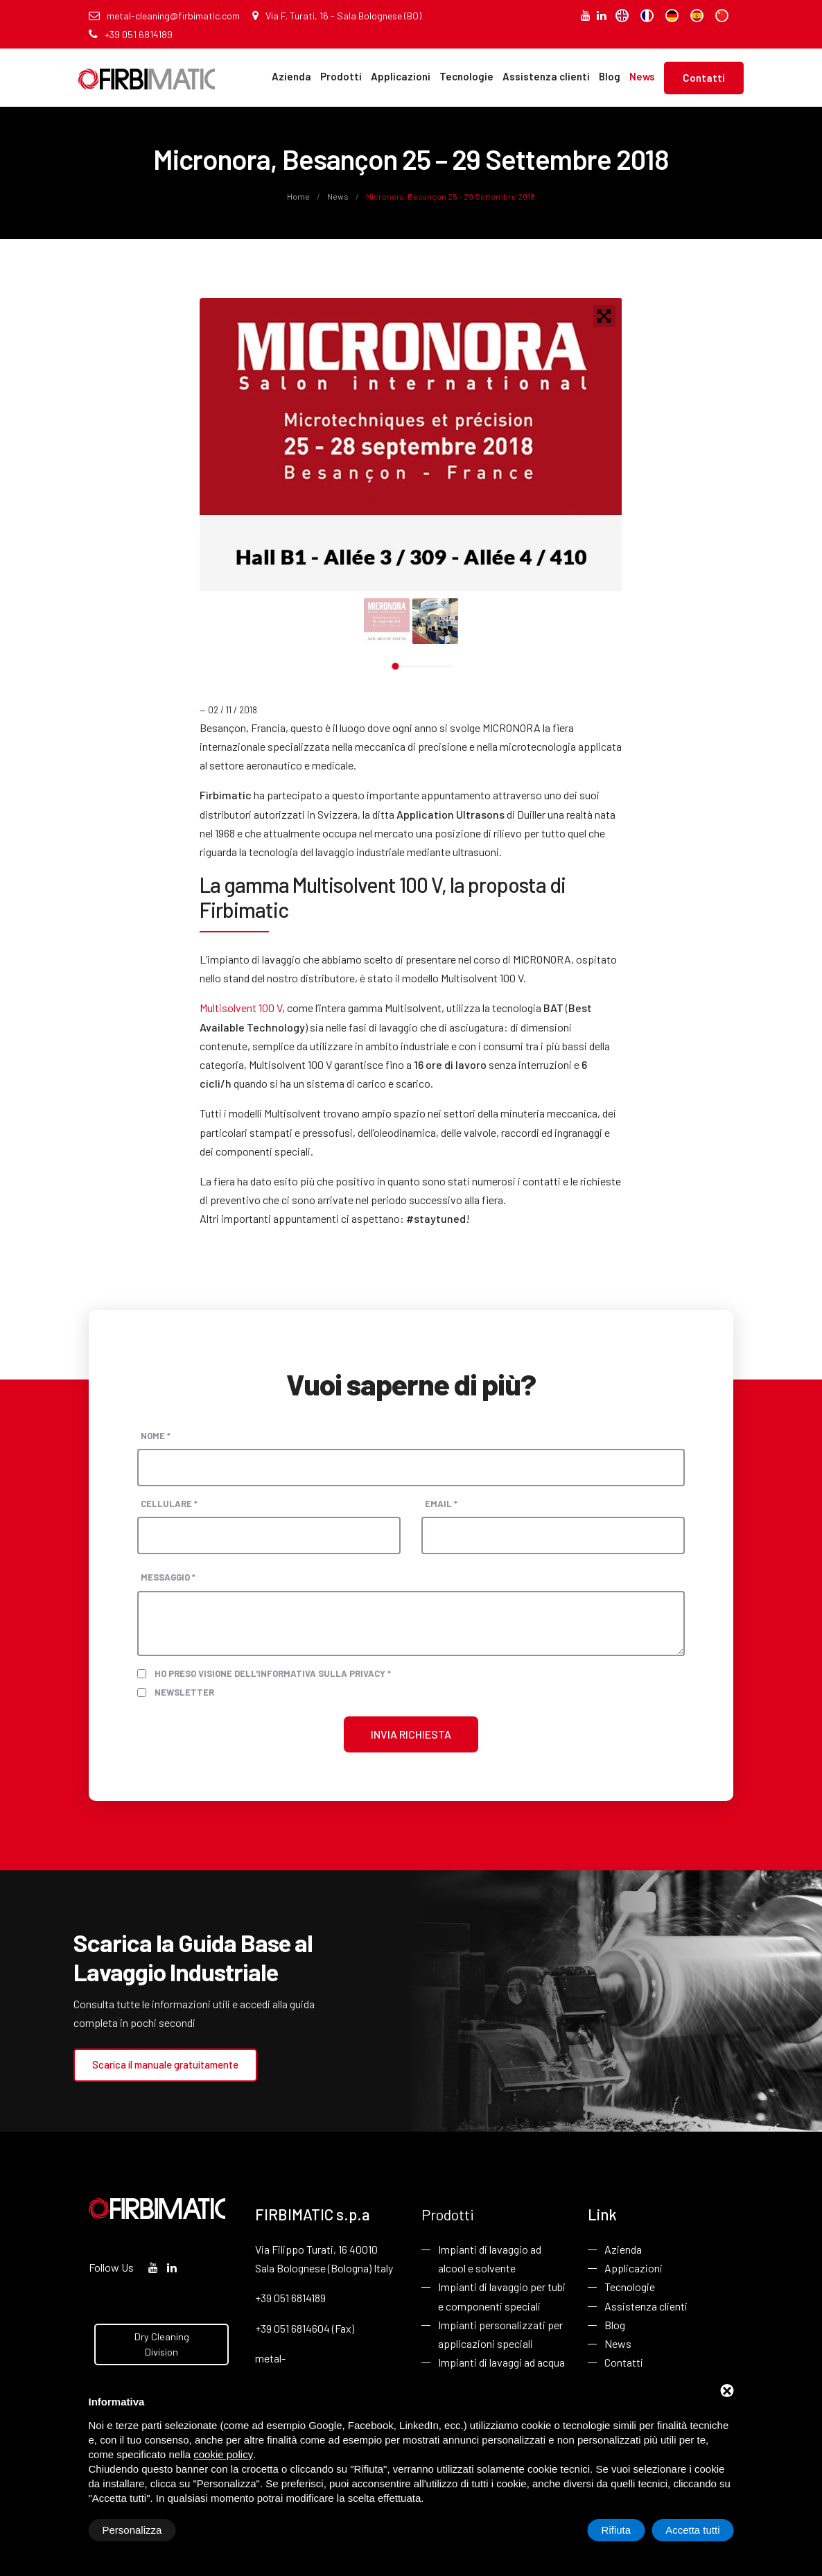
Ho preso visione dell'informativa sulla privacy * (273, 1673)
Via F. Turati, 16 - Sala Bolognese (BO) (336, 15)
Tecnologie (466, 76)
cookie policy (223, 2454)
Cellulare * (169, 1503)
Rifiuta (616, 2530)
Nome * (155, 1435)
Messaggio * (168, 1577)
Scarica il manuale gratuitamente (165, 2064)
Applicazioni (400, 76)
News (642, 76)
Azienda (291, 76)
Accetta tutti (692, 2530)
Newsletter (184, 1692)
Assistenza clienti (546, 76)
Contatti (704, 77)
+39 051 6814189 (131, 34)
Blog (609, 76)
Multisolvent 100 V (241, 1007)
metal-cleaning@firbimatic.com (164, 15)
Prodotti (341, 76)
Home (299, 196)
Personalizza (132, 2530)
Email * (441, 1503)
